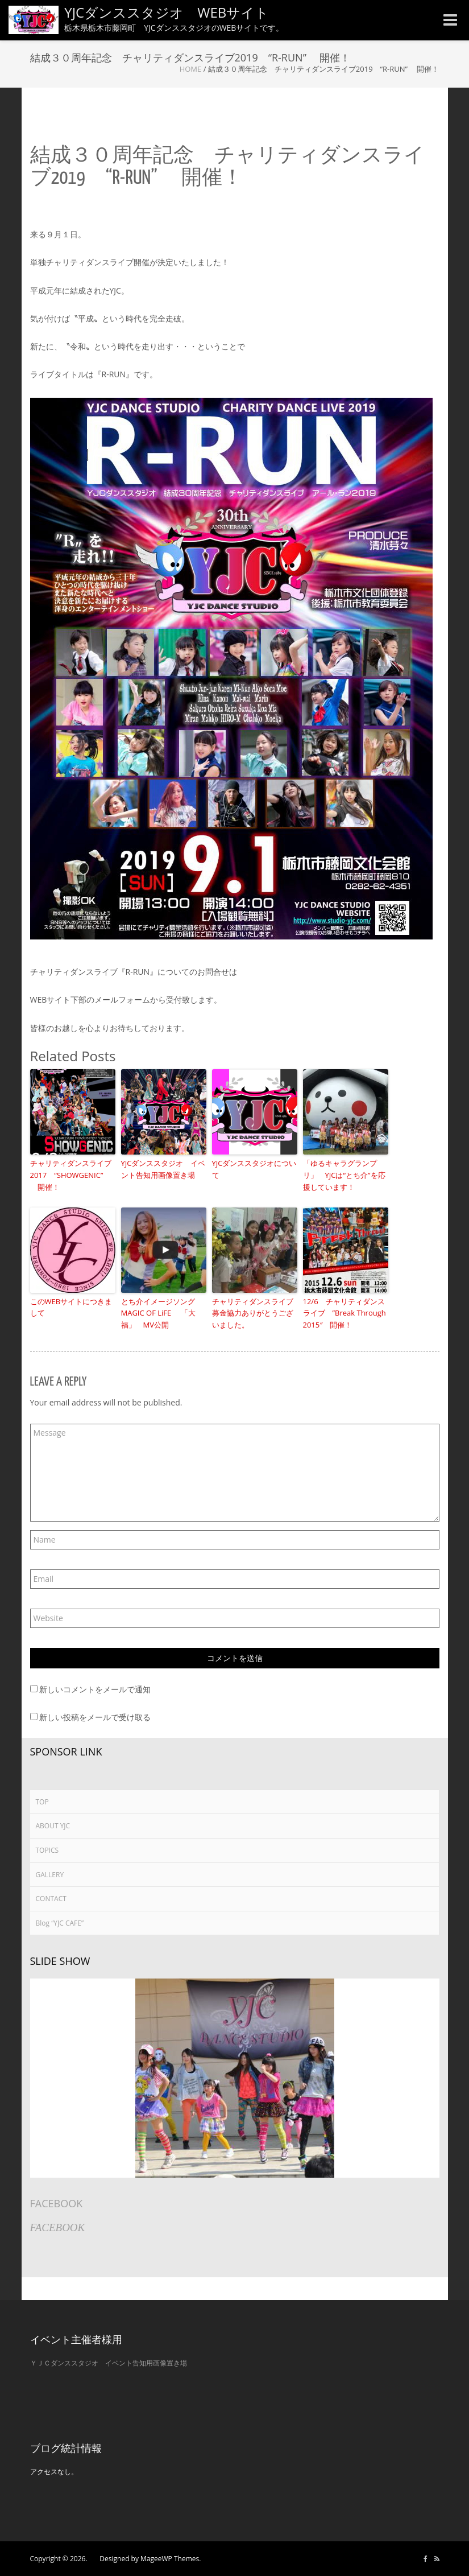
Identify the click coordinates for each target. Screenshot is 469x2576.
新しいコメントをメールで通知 (95, 1689)
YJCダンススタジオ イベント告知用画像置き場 (163, 1169)
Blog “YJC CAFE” (60, 1923)
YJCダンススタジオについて (254, 1169)
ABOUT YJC (53, 1826)
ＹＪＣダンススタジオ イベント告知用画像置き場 (108, 2363)
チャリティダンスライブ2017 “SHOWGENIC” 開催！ (70, 1175)
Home (191, 69)
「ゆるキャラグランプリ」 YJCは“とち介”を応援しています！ (344, 1175)
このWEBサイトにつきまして (71, 1307)
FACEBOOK (56, 2203)
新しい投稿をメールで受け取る (95, 1717)
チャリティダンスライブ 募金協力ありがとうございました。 (254, 1313)
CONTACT (51, 1898)
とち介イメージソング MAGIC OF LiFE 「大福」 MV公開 (161, 1313)
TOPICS (47, 1850)
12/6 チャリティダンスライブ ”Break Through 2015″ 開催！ (344, 1313)
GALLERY (50, 1875)
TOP (42, 1802)
